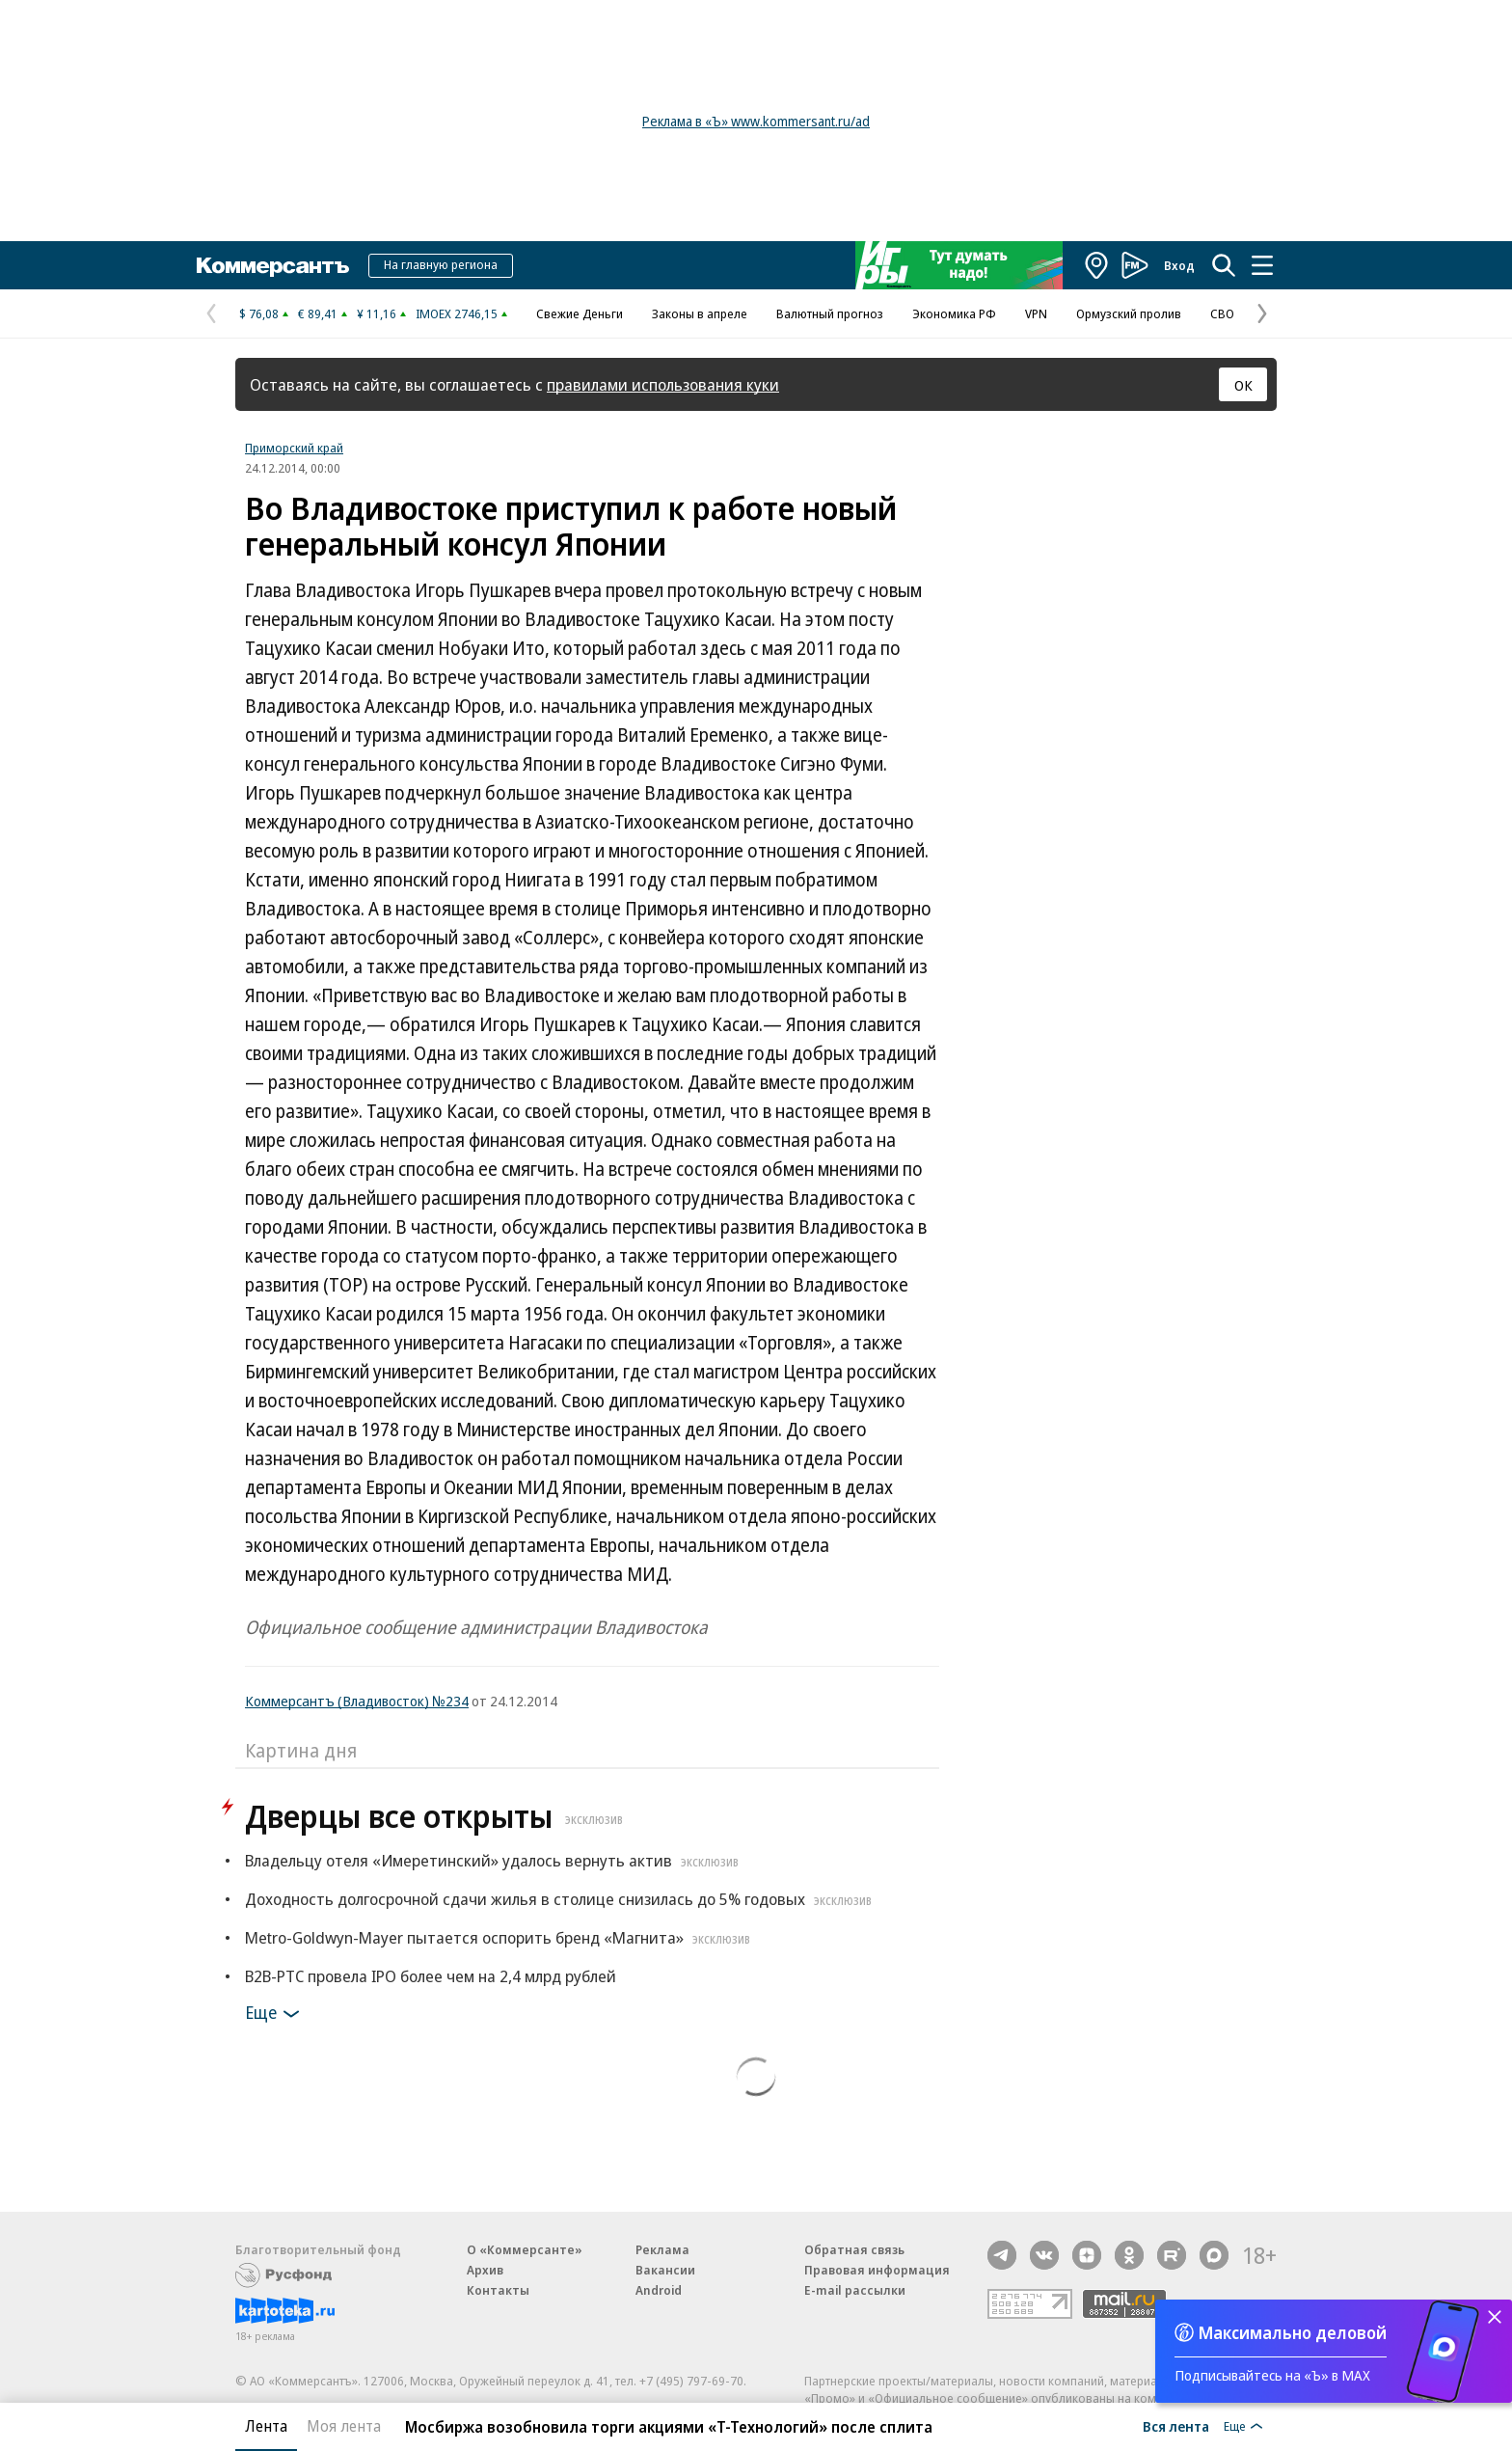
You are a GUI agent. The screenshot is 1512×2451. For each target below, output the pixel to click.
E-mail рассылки (854, 2290)
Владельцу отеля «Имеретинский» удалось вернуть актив (494, 1860)
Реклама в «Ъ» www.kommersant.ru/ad (756, 121)
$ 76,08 (259, 313)
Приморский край (294, 447)
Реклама (662, 2249)
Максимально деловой (1293, 2332)
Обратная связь (854, 2249)
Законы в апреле (699, 313)
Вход (1179, 265)
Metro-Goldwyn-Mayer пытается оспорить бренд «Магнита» (500, 1937)
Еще (275, 2014)
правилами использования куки (663, 384)
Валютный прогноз (829, 313)
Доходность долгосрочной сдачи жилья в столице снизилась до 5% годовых (561, 1899)
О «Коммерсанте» (524, 2249)
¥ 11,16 (376, 313)
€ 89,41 (318, 313)
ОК (1243, 385)
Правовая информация (877, 2269)
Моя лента (344, 2426)
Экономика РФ (954, 313)
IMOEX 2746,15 (457, 313)
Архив (485, 2269)
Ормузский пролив (1128, 313)
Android (658, 2290)
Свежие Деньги (579, 313)
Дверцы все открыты (436, 1816)
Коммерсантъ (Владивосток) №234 (357, 1700)
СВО (1222, 313)
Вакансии (665, 2269)
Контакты (498, 2290)
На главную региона (441, 264)
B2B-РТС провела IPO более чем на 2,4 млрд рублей (430, 1976)
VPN (1036, 313)
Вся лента (1176, 2426)
